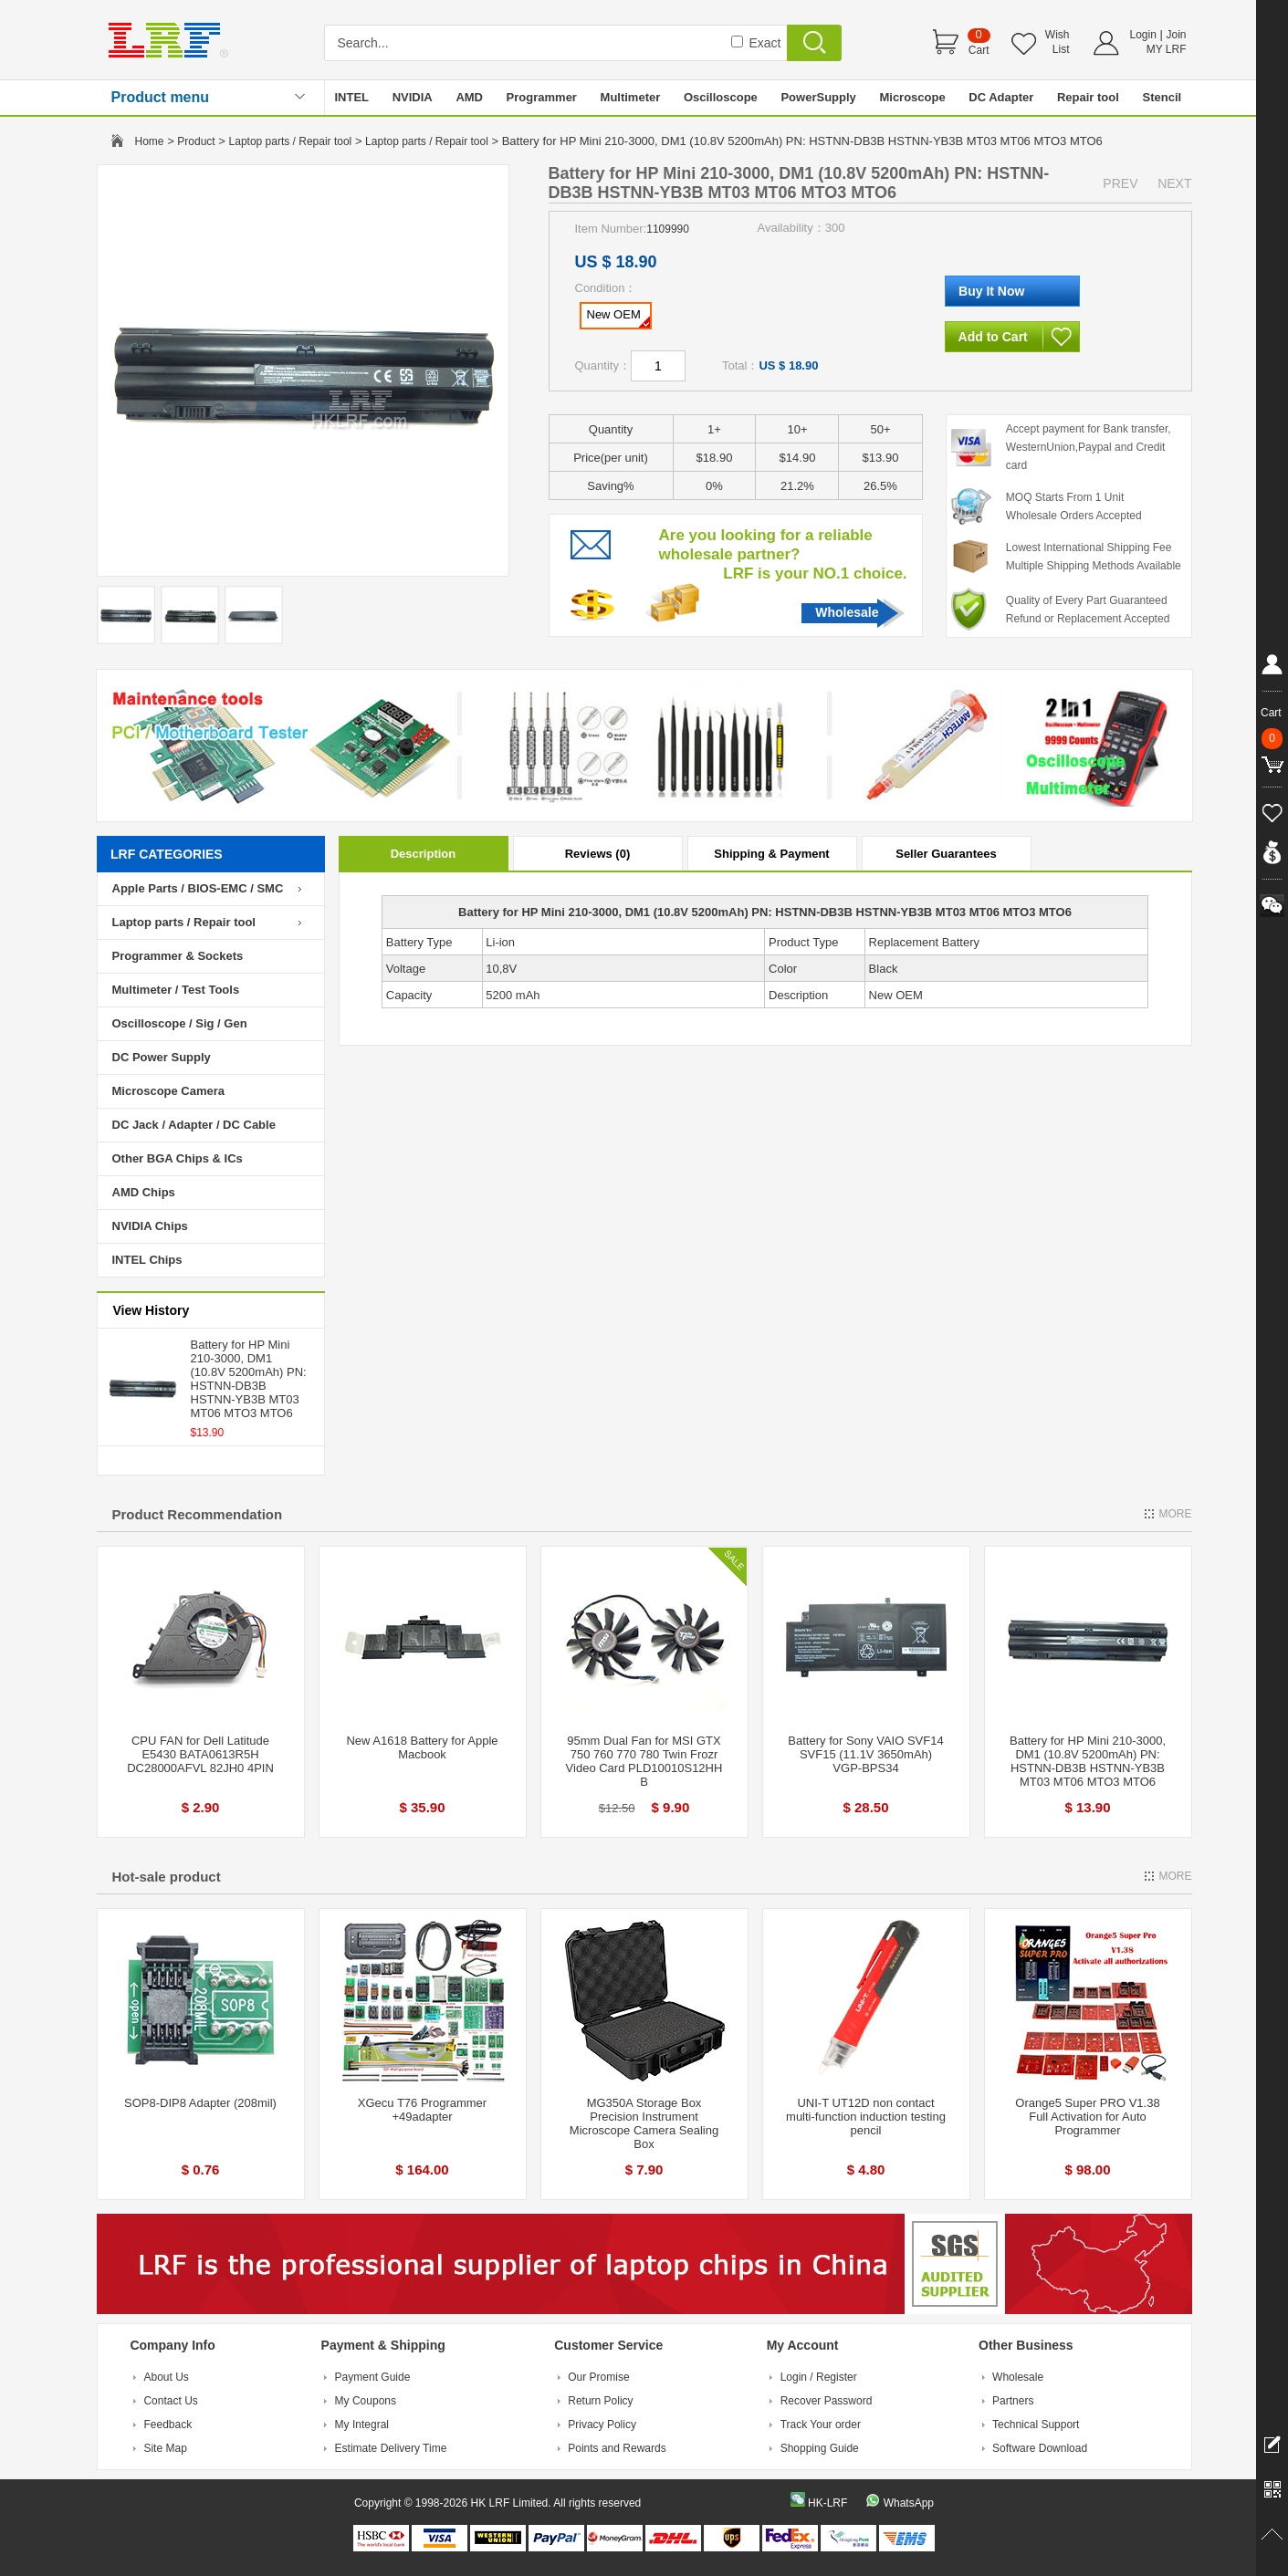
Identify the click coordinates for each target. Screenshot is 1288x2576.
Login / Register (818, 2377)
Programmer (542, 97)
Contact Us (170, 2400)
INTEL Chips (147, 1260)
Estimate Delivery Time (391, 2448)
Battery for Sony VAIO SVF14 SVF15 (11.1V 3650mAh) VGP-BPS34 (865, 1754)
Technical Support (1035, 2424)
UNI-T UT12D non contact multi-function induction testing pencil (866, 2116)
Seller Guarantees (946, 853)
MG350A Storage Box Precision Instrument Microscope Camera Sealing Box (644, 2123)
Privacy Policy (602, 2424)
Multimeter (631, 97)
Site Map (164, 2448)
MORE (1175, 1513)
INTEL (352, 97)
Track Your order (820, 2424)
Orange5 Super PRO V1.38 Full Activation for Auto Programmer (1087, 2116)
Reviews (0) (598, 853)
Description (423, 853)
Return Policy (600, 2400)
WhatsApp (909, 2503)
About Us (165, 2377)
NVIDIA (413, 97)
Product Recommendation (197, 1514)
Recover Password (826, 2400)
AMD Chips (143, 1192)
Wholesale (846, 612)
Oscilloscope (721, 97)
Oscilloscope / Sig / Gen (179, 1023)
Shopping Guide (819, 2448)
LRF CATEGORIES (166, 854)
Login (1143, 34)
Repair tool (1088, 97)
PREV (1120, 183)
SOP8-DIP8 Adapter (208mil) (200, 2103)
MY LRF (1167, 49)
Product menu (160, 97)
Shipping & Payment (771, 853)
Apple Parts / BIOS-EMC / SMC (198, 888)
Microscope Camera (168, 1091)
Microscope (912, 97)
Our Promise (598, 2377)
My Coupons (365, 2400)
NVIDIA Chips (150, 1226)
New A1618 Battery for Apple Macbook (421, 1747)
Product (196, 141)
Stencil (1162, 97)
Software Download (1039, 2448)
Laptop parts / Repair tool (290, 141)
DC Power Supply (161, 1057)
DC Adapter (1001, 97)
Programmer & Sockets (178, 956)
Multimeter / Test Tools (176, 989)
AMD (469, 97)
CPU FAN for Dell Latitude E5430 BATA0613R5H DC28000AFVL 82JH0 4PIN (200, 1754)
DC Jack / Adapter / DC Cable (194, 1125)
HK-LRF (827, 2503)
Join (1176, 34)
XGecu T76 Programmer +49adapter (422, 2109)
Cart (979, 50)
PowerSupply (817, 97)
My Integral (362, 2424)
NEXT (1174, 183)
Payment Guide (373, 2377)
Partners (1012, 2400)
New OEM (618, 318)
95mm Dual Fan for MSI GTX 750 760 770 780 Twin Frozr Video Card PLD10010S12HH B (644, 1761)
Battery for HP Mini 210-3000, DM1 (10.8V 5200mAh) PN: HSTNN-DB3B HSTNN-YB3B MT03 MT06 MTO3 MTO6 (249, 1379)
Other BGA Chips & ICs (177, 1158)
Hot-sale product (166, 1876)
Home (149, 141)
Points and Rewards (616, 2448)
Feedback (167, 2424)
